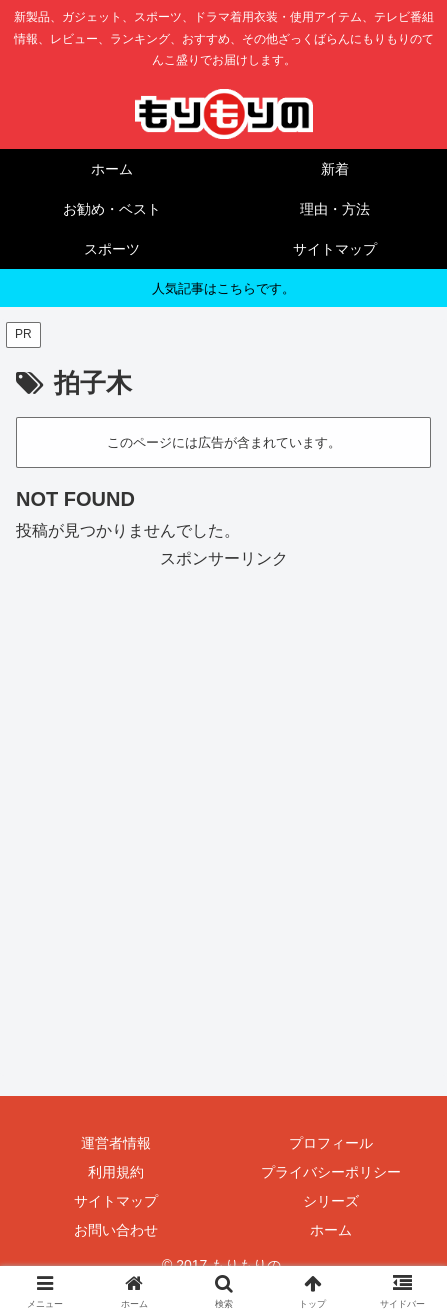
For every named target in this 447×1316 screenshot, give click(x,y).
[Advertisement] (223, 797)
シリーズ (331, 1201)
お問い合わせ (116, 1230)
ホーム (331, 1230)
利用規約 (116, 1172)
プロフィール (331, 1143)
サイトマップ (116, 1201)
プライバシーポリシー (331, 1172)
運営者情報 (116, 1143)
